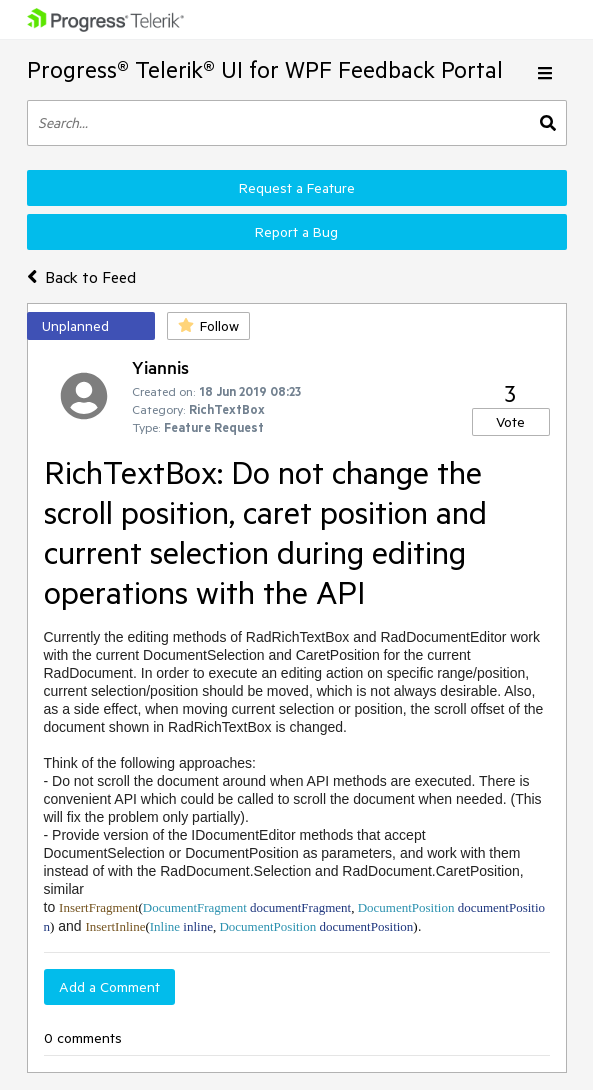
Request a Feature (297, 188)
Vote (510, 422)
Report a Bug (296, 232)
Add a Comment (109, 987)
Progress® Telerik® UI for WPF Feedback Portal (265, 69)
